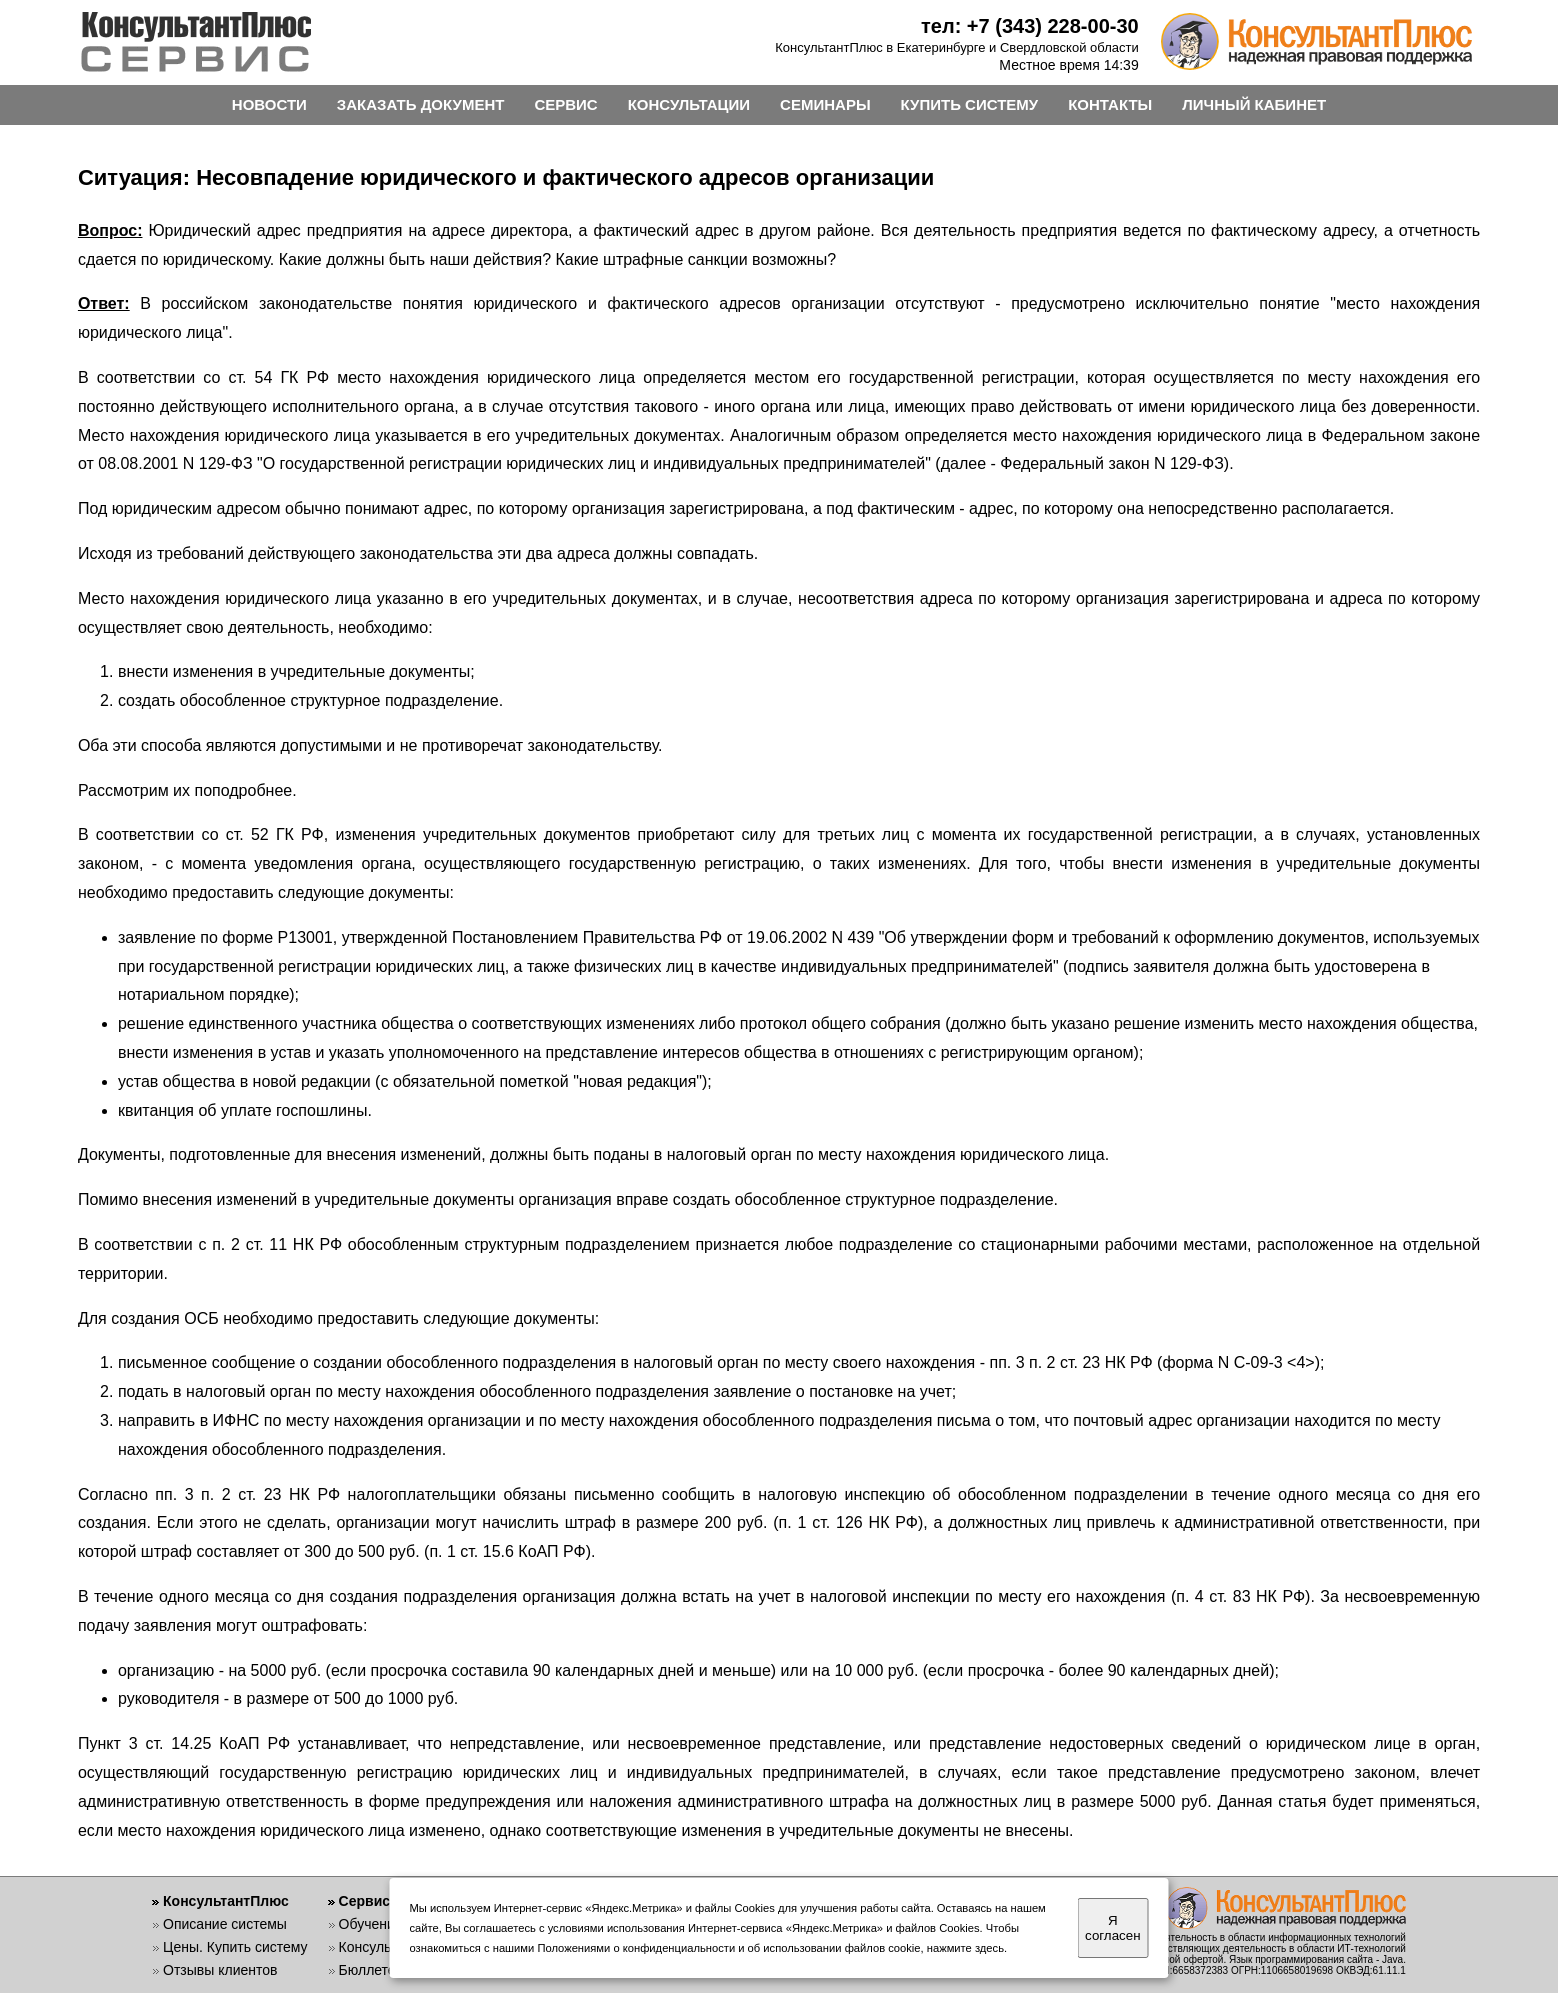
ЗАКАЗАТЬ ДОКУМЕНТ (421, 104)
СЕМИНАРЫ (825, 104)
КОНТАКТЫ (1110, 104)
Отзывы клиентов (220, 1970)
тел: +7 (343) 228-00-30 (1030, 26)
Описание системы (225, 1924)
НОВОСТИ (269, 104)
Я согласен (1112, 1928)
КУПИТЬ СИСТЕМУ (970, 104)
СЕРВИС (565, 104)
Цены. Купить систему (235, 1947)
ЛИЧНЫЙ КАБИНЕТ (1254, 104)
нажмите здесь (965, 1948)
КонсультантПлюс (226, 1901)
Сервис (364, 1901)
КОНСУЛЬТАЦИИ (689, 104)
